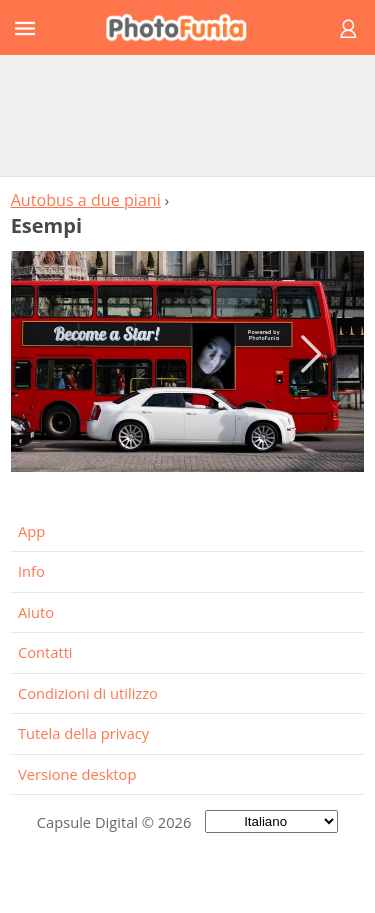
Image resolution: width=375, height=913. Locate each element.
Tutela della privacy (83, 733)
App (31, 531)
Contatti (45, 652)
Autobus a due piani (86, 200)
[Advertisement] (188, 115)
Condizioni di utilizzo (88, 693)
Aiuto (36, 612)
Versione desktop (77, 774)
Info (31, 571)
